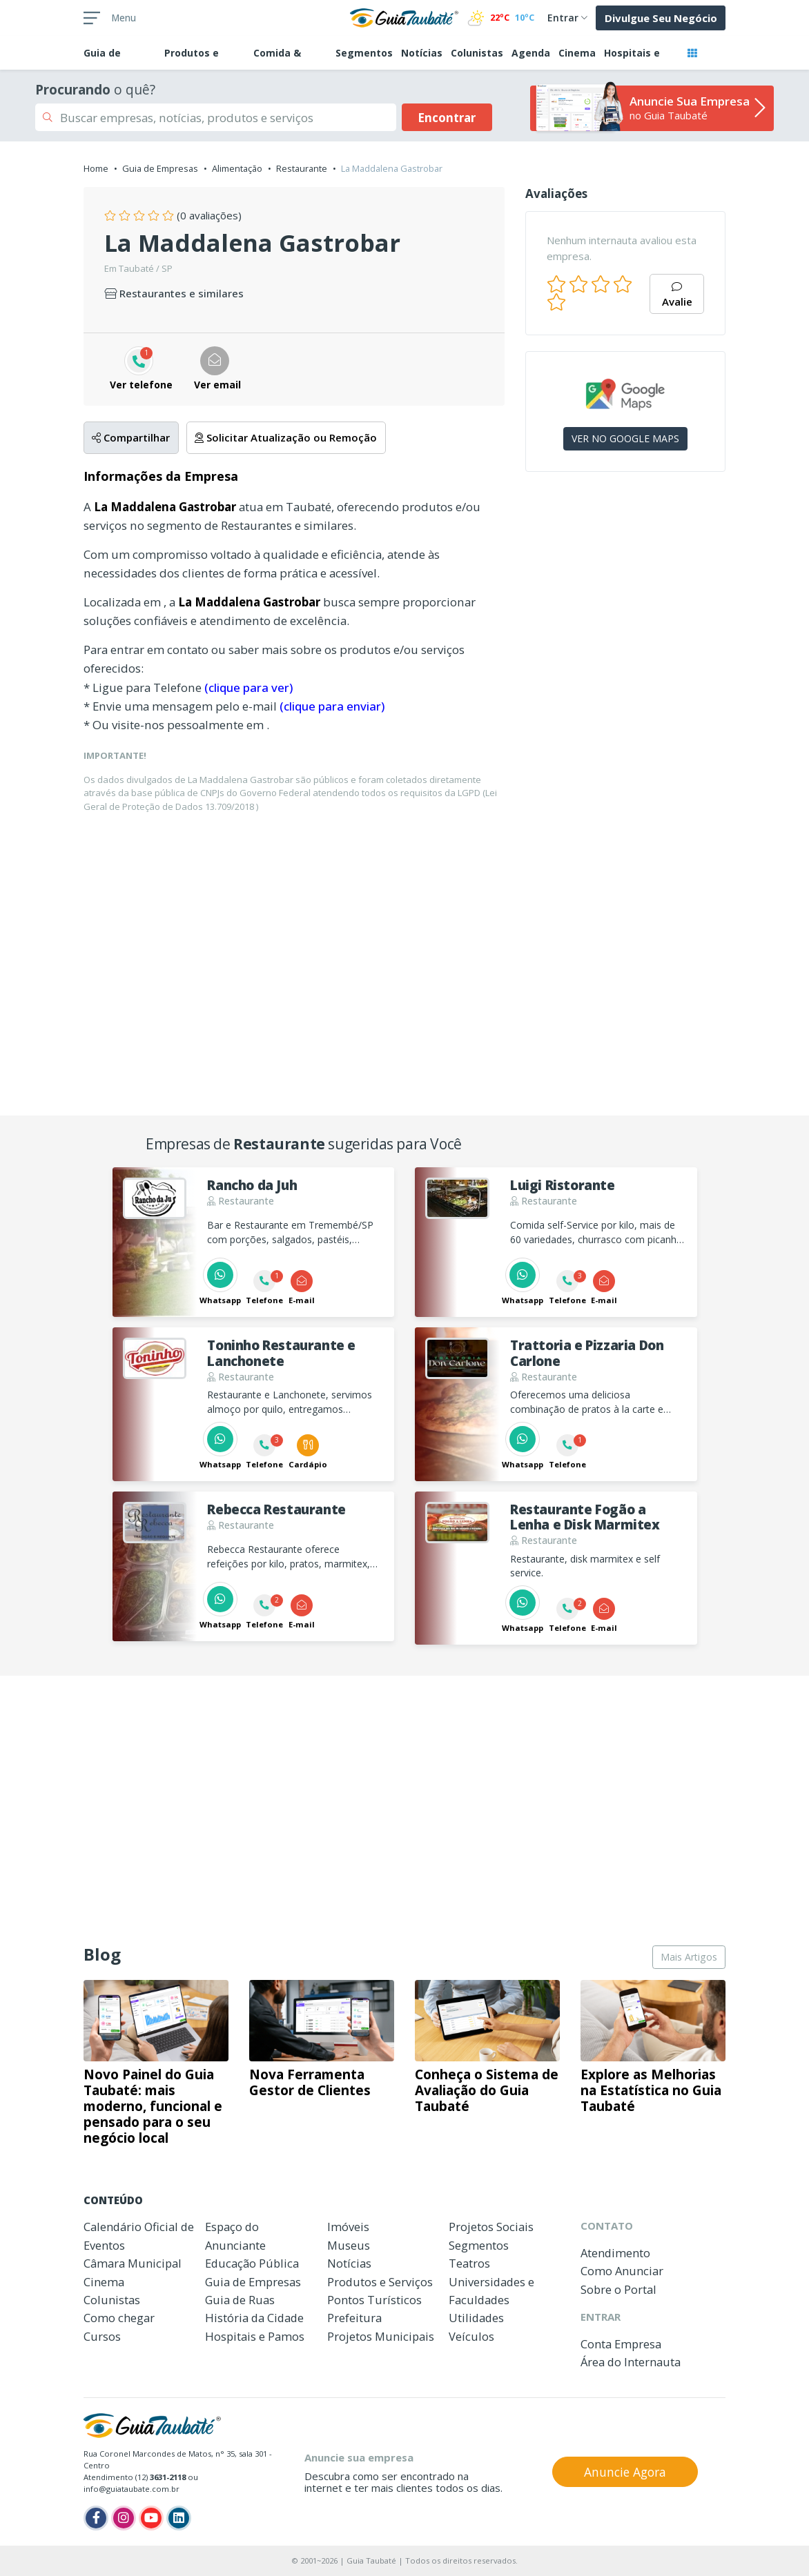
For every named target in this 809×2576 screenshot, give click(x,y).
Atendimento (615, 2253)
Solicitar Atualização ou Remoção (286, 437)
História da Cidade (254, 2318)
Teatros (469, 2263)
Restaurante (301, 168)
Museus (348, 2245)
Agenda (530, 52)
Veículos (471, 2336)
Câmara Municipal (133, 2263)
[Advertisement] (625, 695)
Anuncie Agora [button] (625, 2472)
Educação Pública (252, 2263)
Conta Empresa (621, 2344)
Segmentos (364, 52)
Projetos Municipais (380, 2336)
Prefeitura (354, 2318)
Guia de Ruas (240, 2300)
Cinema (577, 52)
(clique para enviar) (332, 706)
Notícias (421, 52)
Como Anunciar (622, 2271)
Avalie (677, 295)
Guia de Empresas (160, 168)
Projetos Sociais (491, 2227)
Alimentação (237, 168)
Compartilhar (131, 437)
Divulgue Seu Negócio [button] (661, 18)
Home (96, 168)
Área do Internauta (631, 2362)
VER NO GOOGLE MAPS (625, 438)
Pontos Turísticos (374, 2300)
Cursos (102, 2336)
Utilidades (476, 2318)
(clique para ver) (248, 687)
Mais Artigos (689, 1956)
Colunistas (477, 52)
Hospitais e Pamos (254, 2336)
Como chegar (119, 2318)
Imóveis (348, 2227)
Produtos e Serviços (380, 2282)
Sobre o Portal (618, 2289)
